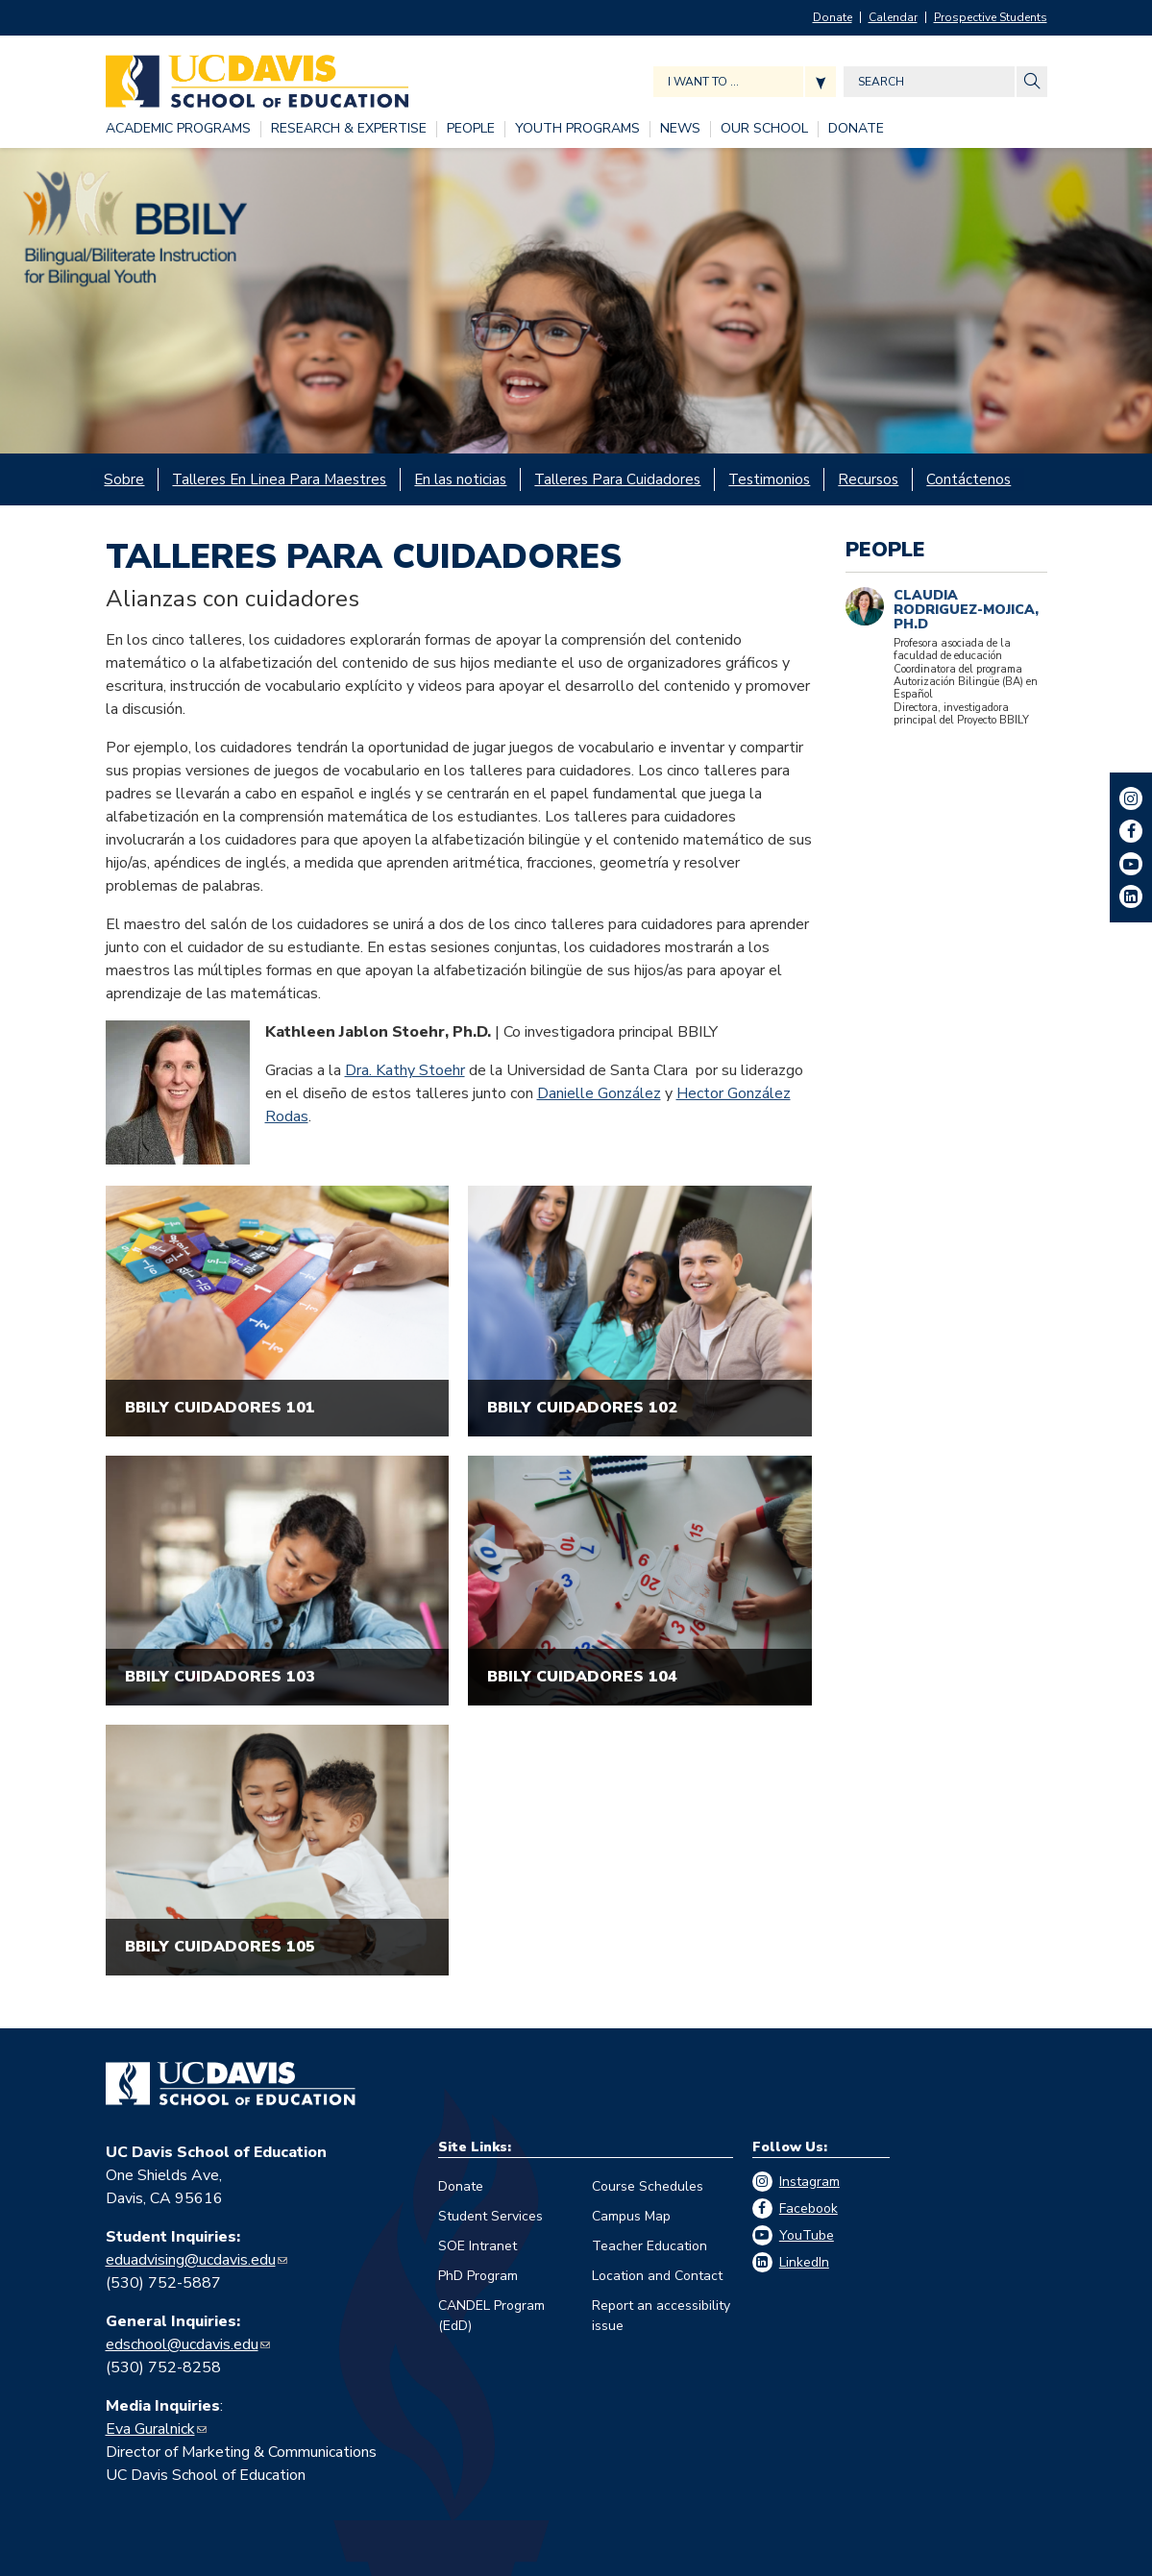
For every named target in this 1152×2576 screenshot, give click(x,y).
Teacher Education (649, 2244)
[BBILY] (576, 301)
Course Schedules (647, 2184)
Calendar (893, 17)
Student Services (490, 2214)
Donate (832, 17)
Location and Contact (657, 2274)
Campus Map (631, 2214)
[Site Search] (1032, 81)
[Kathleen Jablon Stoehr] (178, 1090)
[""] (278, 1309)
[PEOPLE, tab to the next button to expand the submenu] (470, 129)
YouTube (806, 2233)
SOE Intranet (477, 2244)
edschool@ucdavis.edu (182, 2342)
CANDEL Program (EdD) (491, 2313)
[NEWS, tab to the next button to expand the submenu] (680, 129)
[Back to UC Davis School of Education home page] (257, 76)
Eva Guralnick (150, 2427)
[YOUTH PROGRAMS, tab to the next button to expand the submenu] (577, 129)
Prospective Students (990, 17)
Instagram (809, 2180)
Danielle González (599, 1091)
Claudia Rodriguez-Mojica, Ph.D (966, 606)
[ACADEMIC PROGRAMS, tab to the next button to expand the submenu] (178, 129)
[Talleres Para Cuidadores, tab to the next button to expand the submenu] (622, 478)
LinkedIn (804, 2260)
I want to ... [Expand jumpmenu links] (703, 81)
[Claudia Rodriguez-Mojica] (865, 603)
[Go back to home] (230, 2082)
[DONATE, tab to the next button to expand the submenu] (856, 129)
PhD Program (478, 2274)
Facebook (808, 2206)
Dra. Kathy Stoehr (405, 1068)
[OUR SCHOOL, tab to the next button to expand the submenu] (764, 129)
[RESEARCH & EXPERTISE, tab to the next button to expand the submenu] (348, 129)
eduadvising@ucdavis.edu (191, 2258)
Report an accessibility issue (661, 2313)
